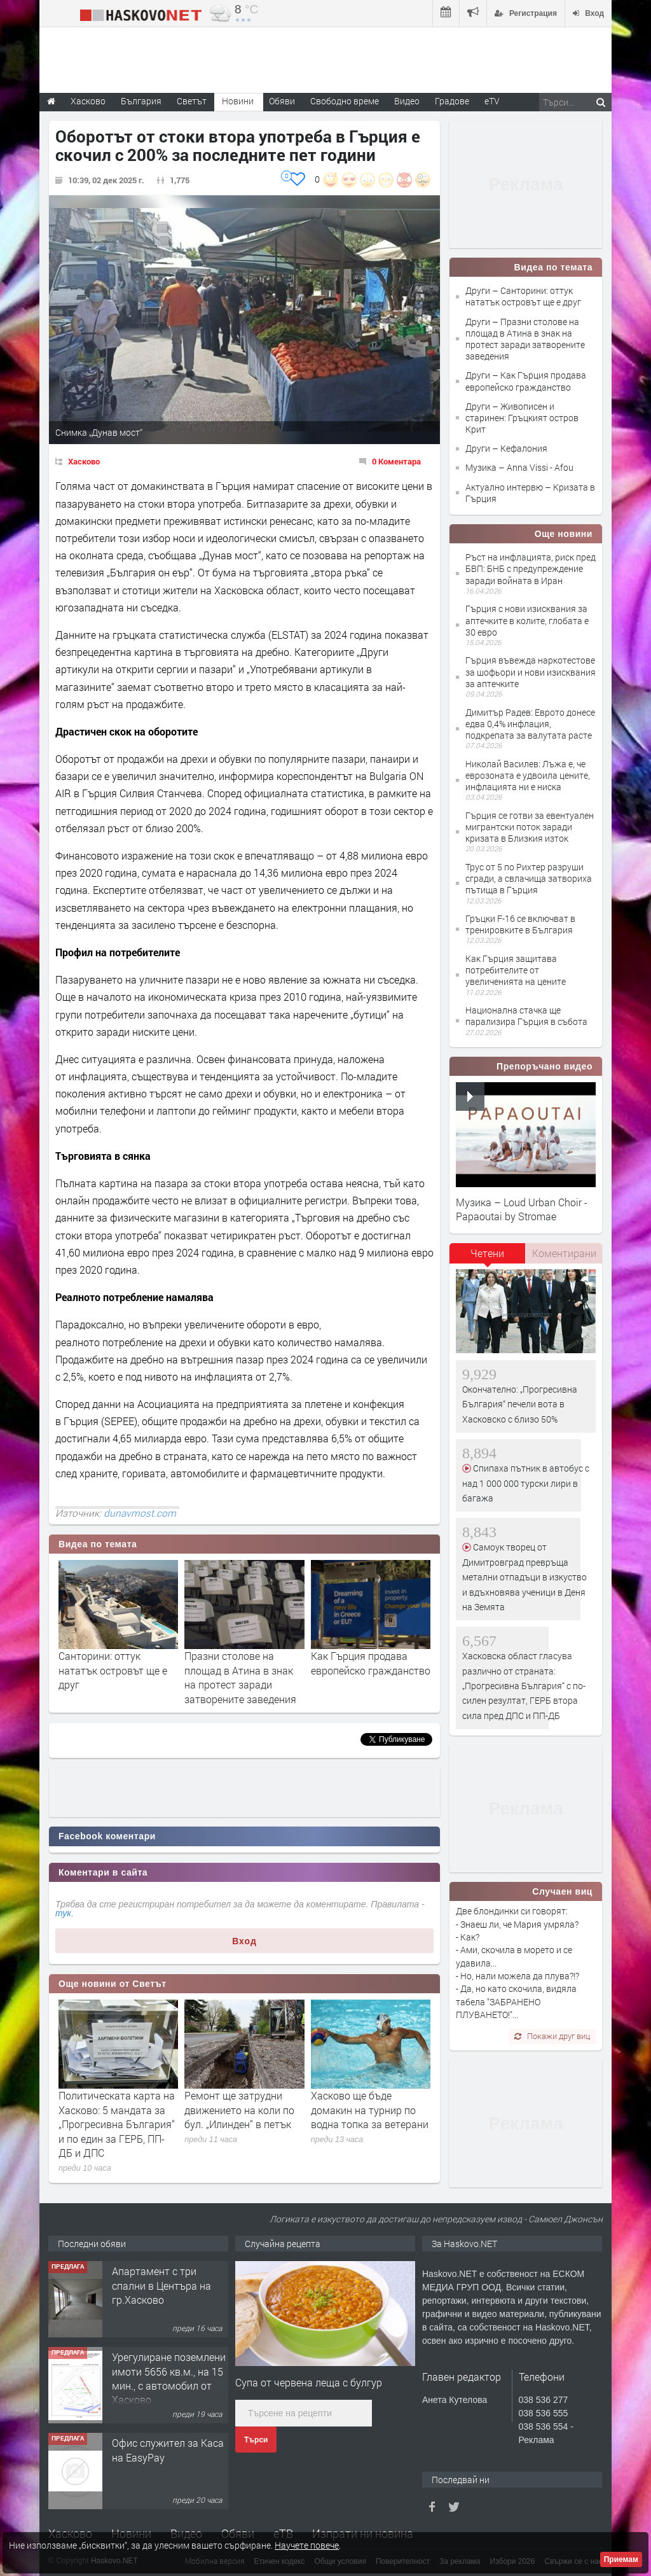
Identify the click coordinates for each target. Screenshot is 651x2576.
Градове (452, 101)
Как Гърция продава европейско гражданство (370, 1662)
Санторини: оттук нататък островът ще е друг (112, 1670)
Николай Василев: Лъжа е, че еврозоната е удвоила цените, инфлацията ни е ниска (527, 775)
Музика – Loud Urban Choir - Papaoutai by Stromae (521, 1209)
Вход (244, 1941)
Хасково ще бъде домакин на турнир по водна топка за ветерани (369, 2110)
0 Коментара (396, 461)
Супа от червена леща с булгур (308, 2382)
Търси (256, 2439)
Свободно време (344, 101)
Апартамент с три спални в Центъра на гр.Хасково (161, 2285)
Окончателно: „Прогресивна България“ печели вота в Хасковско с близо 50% (519, 1404)
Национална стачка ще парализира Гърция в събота (526, 1015)
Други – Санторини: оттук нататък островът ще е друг (523, 296)
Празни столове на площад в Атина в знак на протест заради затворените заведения (240, 1677)
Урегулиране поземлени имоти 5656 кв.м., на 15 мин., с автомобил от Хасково (169, 2378)
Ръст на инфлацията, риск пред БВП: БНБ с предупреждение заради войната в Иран (530, 568)
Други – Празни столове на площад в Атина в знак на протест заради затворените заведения (525, 339)
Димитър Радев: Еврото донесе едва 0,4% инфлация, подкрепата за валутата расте (530, 723)
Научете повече (307, 2545)
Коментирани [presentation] (564, 1253)
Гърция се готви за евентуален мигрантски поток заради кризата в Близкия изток (529, 826)
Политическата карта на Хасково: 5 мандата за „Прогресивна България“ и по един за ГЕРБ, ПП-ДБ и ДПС (116, 2124)
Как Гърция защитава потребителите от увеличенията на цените (515, 969)
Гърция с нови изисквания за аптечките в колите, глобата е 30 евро (527, 619)
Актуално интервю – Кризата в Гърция (530, 493)
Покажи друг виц (552, 2036)
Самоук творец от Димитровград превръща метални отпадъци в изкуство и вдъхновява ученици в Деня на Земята (524, 1577)
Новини (238, 101)
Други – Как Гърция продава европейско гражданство (525, 381)
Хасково (84, 461)
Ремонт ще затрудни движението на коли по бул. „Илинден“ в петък (239, 2110)
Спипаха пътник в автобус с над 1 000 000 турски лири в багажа (525, 1483)
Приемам (621, 2559)
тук (63, 1913)
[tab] (487, 1257)
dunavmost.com (140, 1513)
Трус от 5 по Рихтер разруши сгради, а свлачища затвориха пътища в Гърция (528, 878)
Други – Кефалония (506, 448)
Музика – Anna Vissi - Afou (519, 467)
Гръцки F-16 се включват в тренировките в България (520, 924)
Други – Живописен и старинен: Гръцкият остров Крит (522, 417)
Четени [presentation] (487, 1253)
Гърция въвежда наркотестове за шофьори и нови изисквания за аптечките (530, 671)
